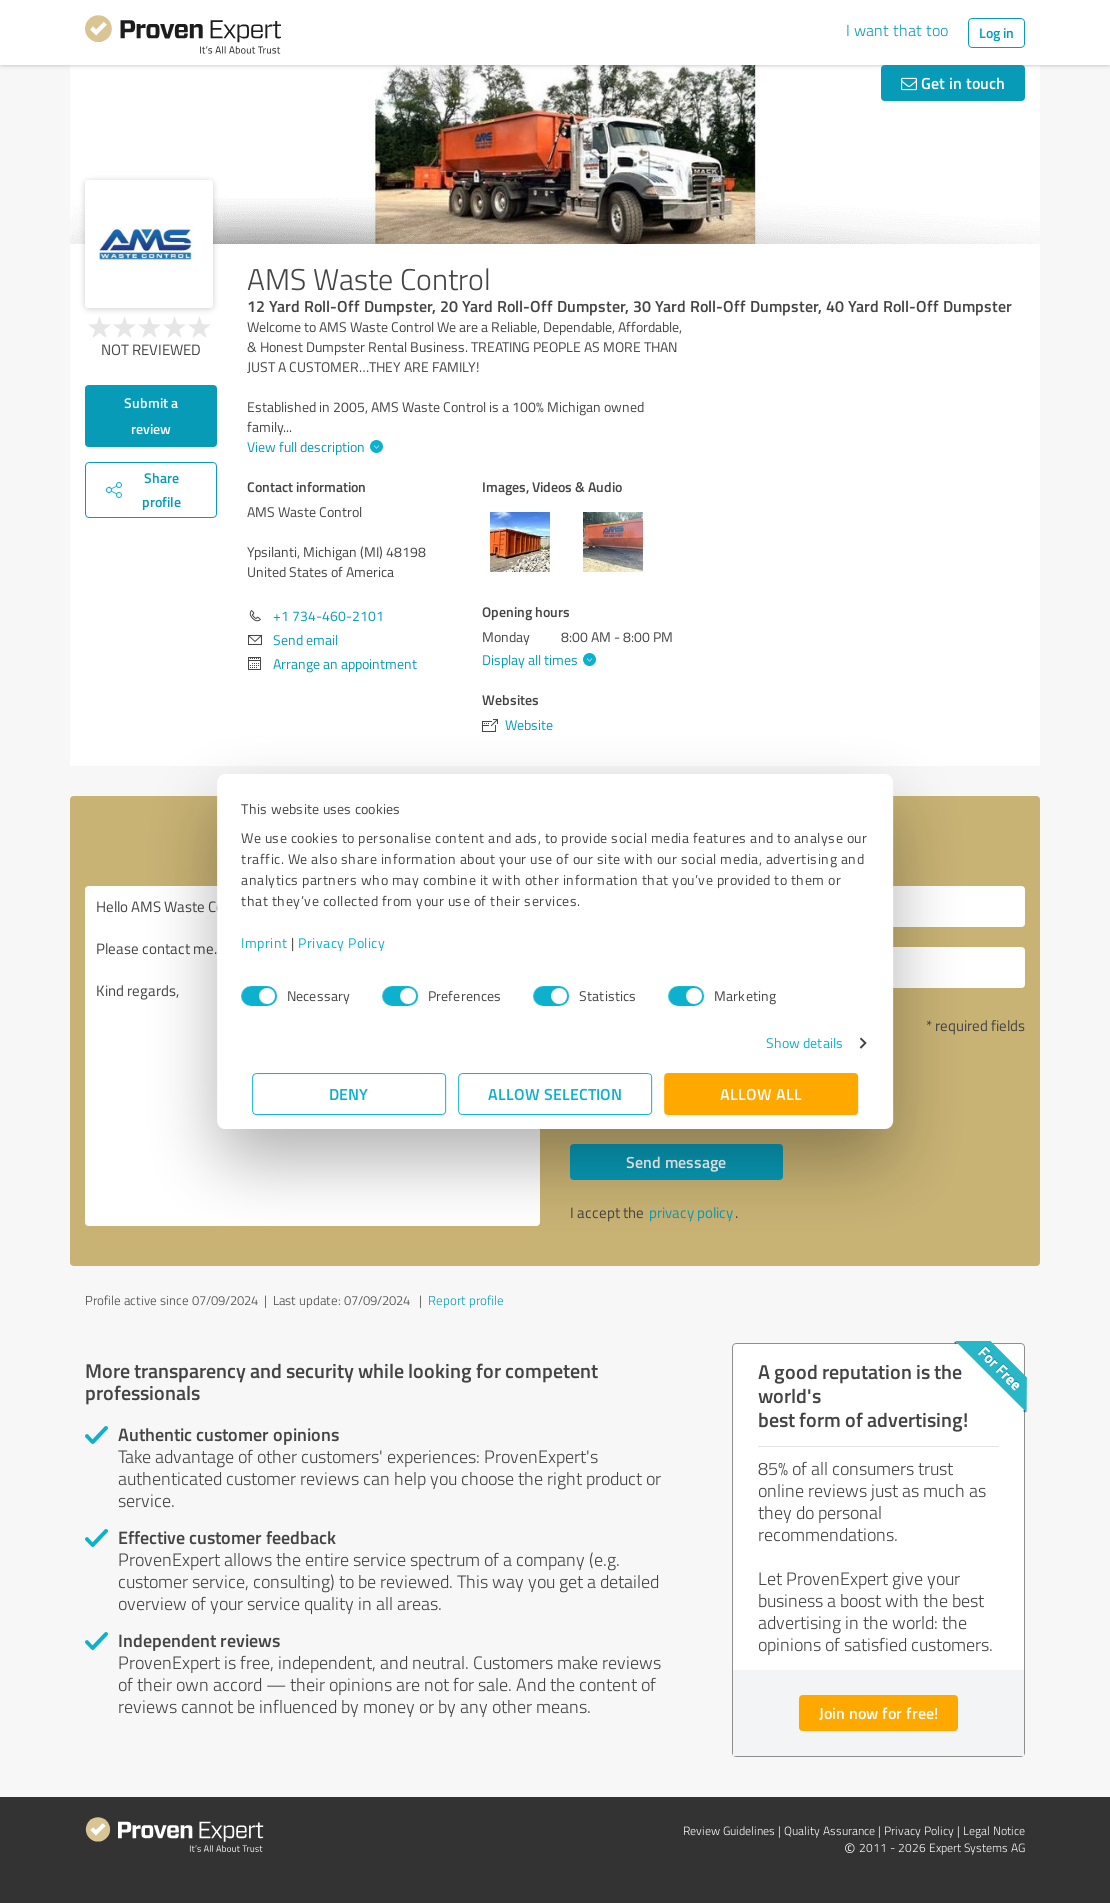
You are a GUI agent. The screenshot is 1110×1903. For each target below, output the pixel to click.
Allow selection (555, 1093)
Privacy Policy (352, 942)
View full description (312, 446)
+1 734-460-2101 (328, 615)
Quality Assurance (829, 1830)
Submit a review (151, 415)
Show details (793, 1042)
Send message (676, 1161)
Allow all (761, 1093)
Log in (996, 32)
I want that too (897, 30)
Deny (349, 1093)
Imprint (275, 942)
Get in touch (953, 82)
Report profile (466, 1300)
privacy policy (691, 1212)
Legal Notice (994, 1830)
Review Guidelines (729, 1830)
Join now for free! (878, 1712)
